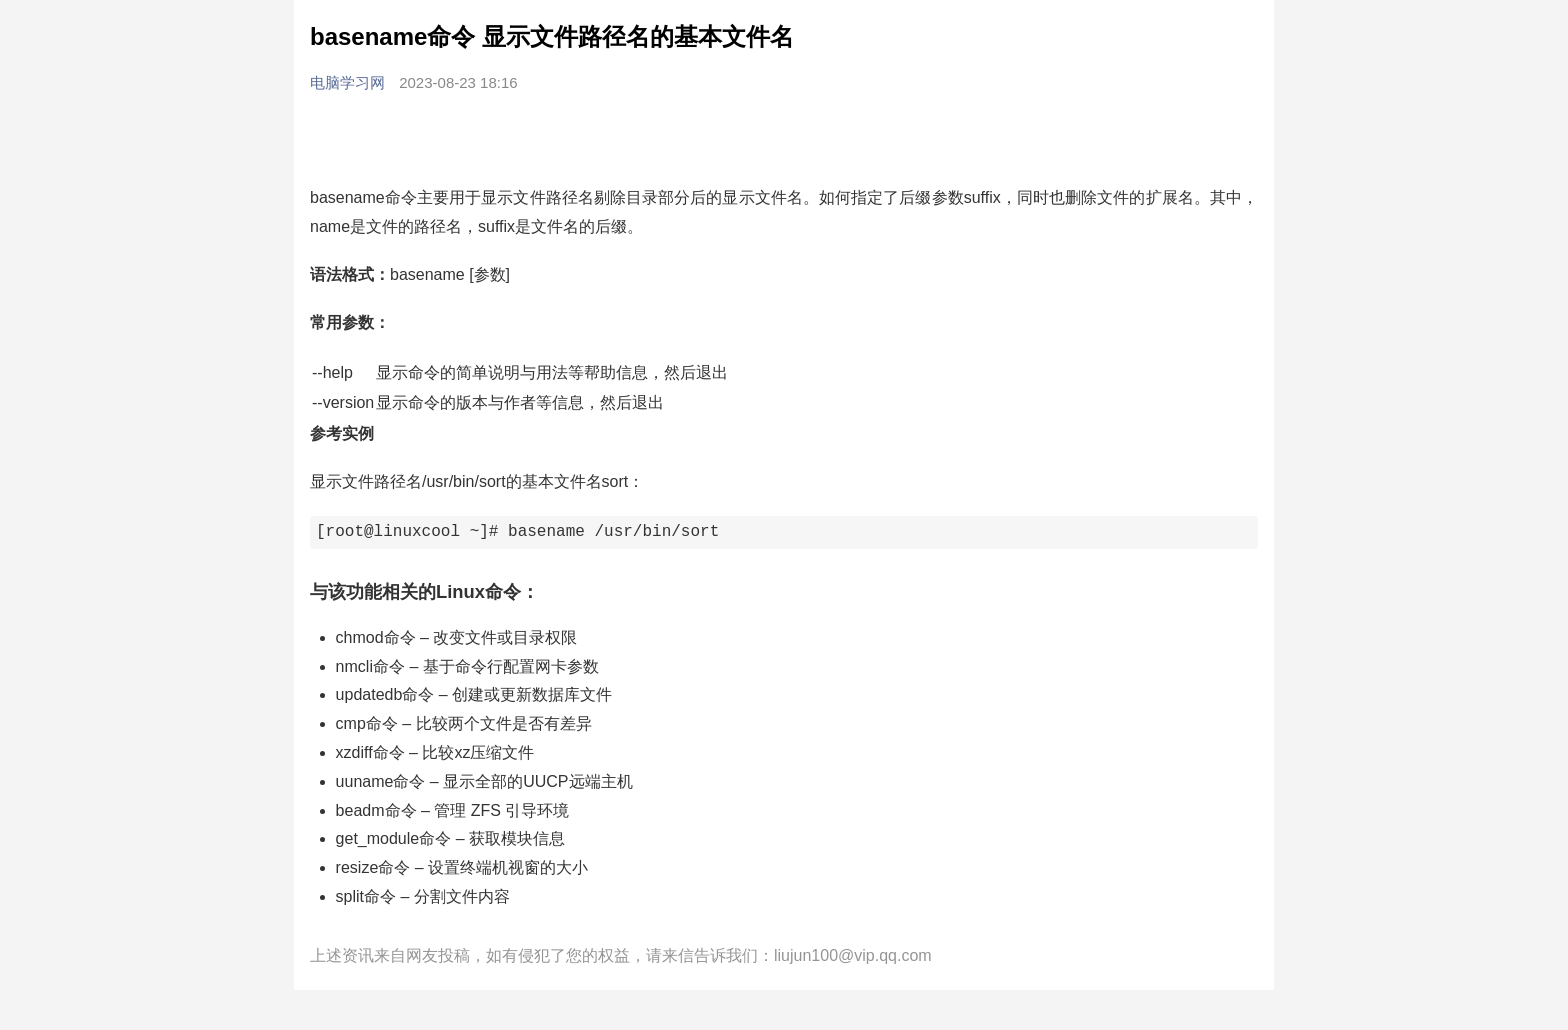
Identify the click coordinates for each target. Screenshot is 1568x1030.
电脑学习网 (349, 82)
